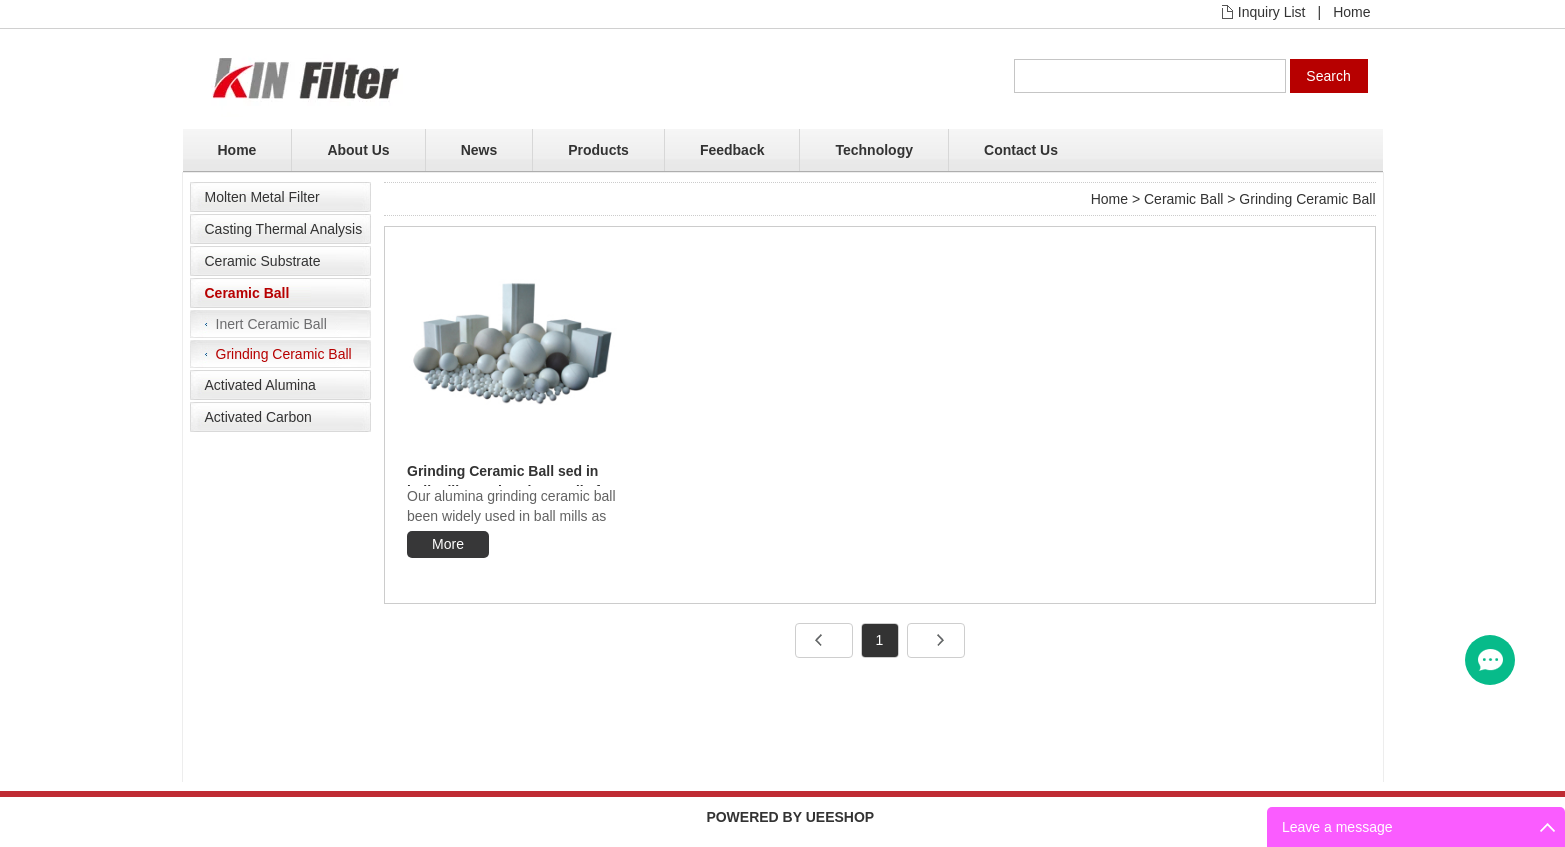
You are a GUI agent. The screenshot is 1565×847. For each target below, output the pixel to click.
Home (1351, 12)
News (479, 150)
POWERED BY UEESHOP (790, 817)
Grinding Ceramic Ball (284, 354)
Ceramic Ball (247, 293)
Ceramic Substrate (263, 261)
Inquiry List (1272, 12)
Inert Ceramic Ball (271, 324)
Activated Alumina (260, 385)
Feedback (732, 150)
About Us (358, 150)
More (448, 544)
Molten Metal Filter (262, 197)
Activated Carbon (258, 417)
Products (598, 150)
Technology (874, 150)
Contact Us (1021, 150)
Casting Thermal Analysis (284, 229)
